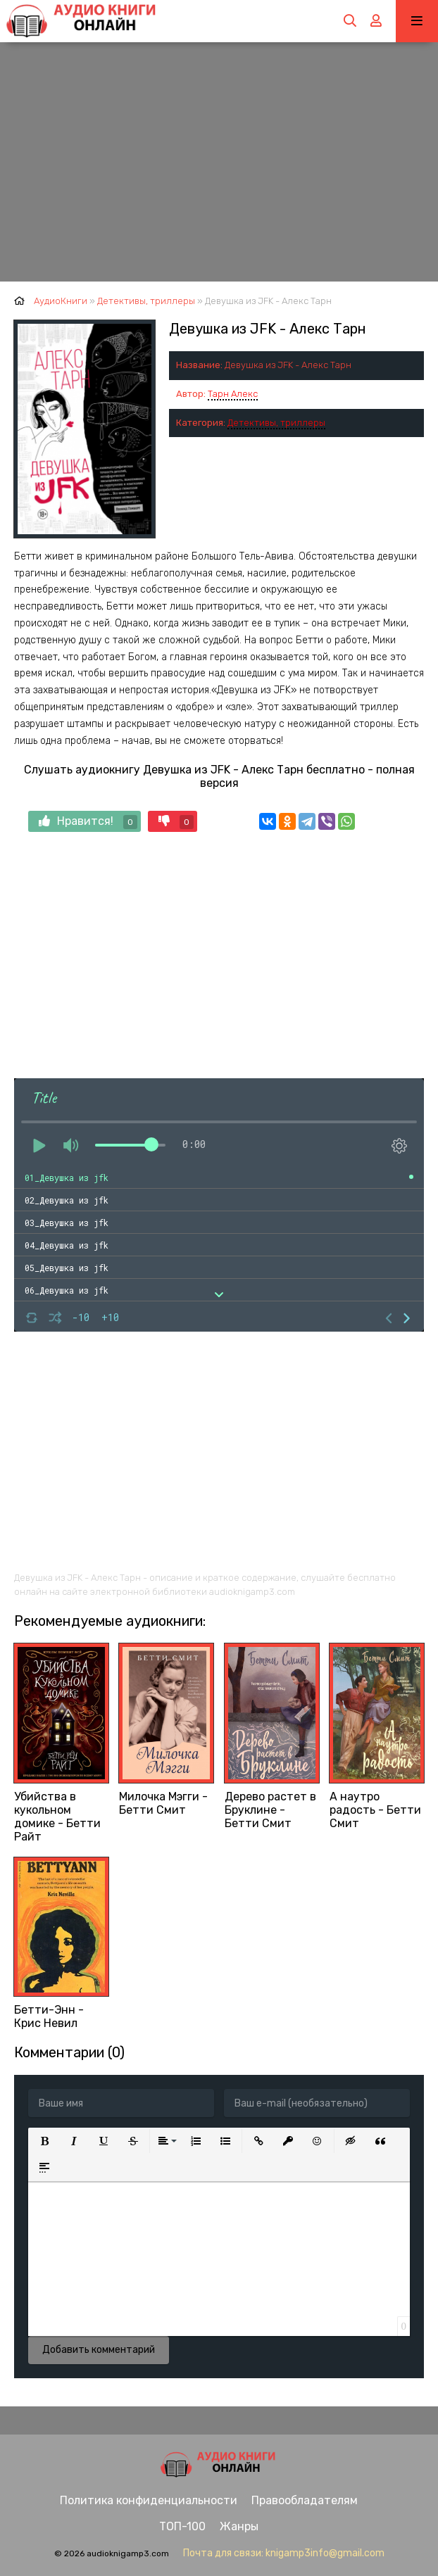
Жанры (239, 2526)
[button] (44, 2141)
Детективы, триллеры (276, 422)
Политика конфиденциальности (148, 2500)
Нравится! (88, 821)
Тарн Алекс (233, 394)
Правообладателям (304, 2500)
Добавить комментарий (98, 2350)
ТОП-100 (182, 2526)
